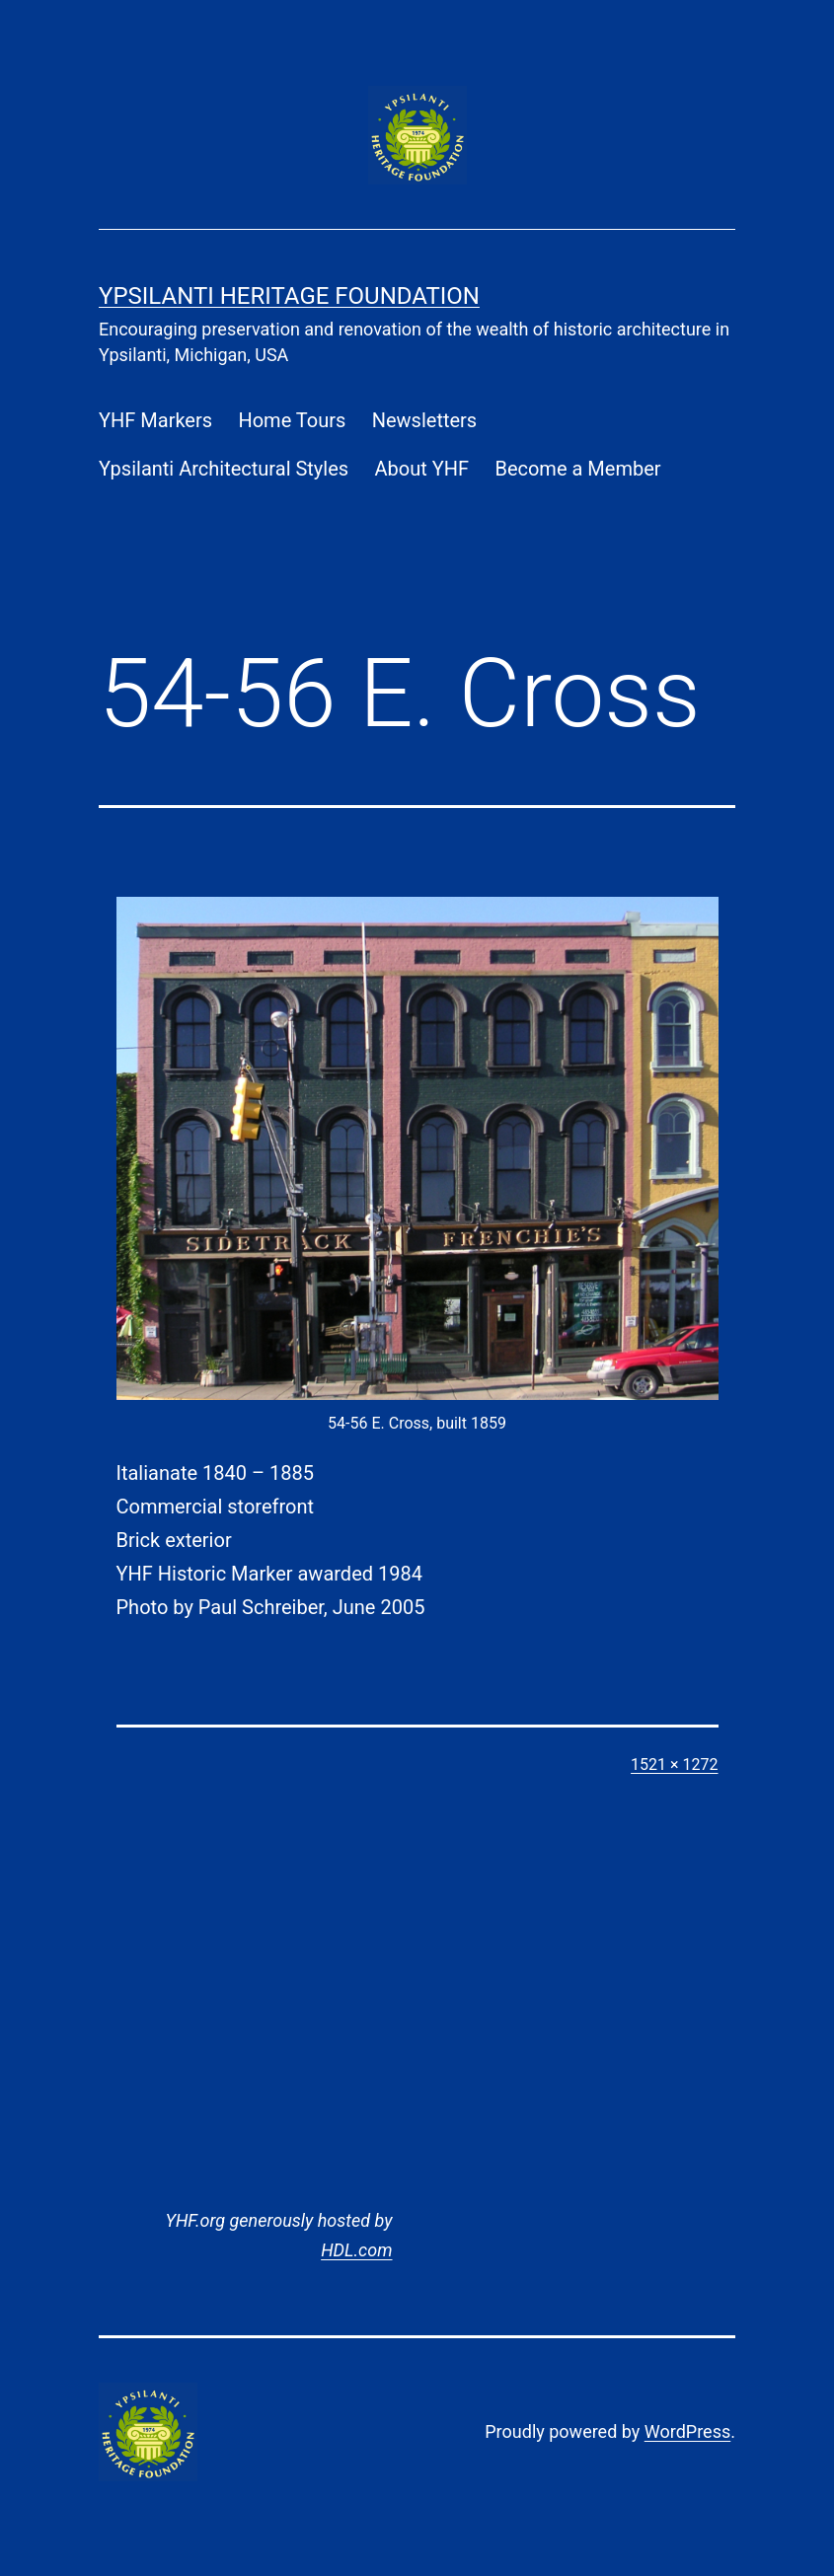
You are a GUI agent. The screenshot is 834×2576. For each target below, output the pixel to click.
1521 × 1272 (674, 1764)
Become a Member (577, 468)
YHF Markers (155, 420)
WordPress (687, 2431)
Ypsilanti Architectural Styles (223, 468)
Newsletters (424, 420)
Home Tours (291, 420)
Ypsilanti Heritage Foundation (289, 296)
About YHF (422, 468)
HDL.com (356, 2250)
